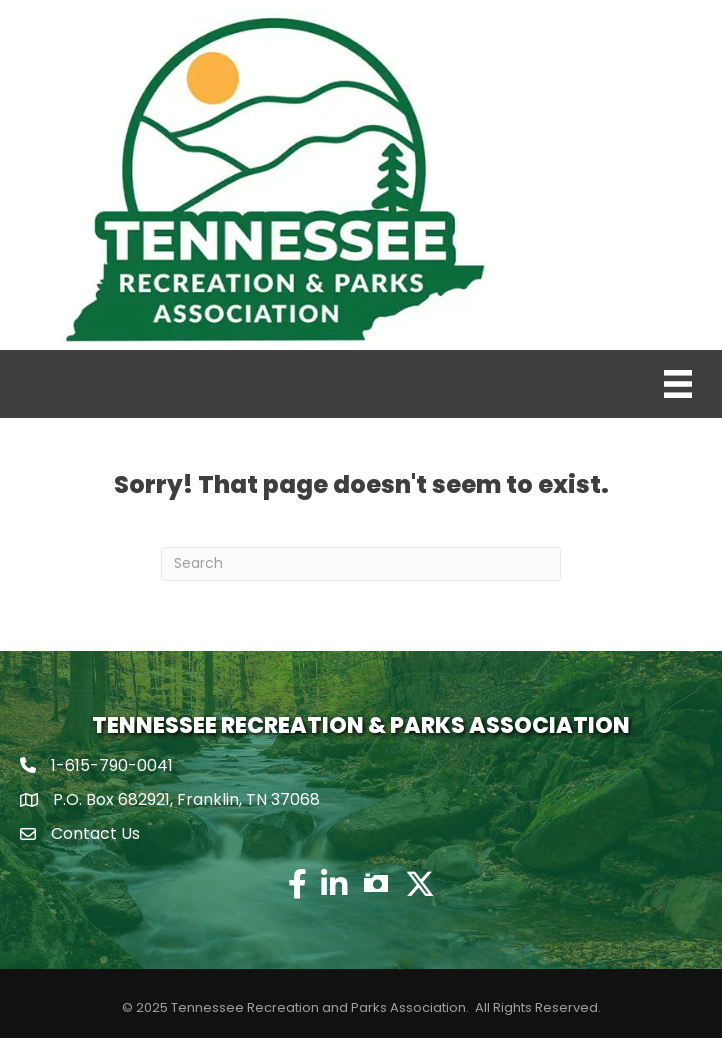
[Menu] (678, 384)
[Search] (361, 564)
